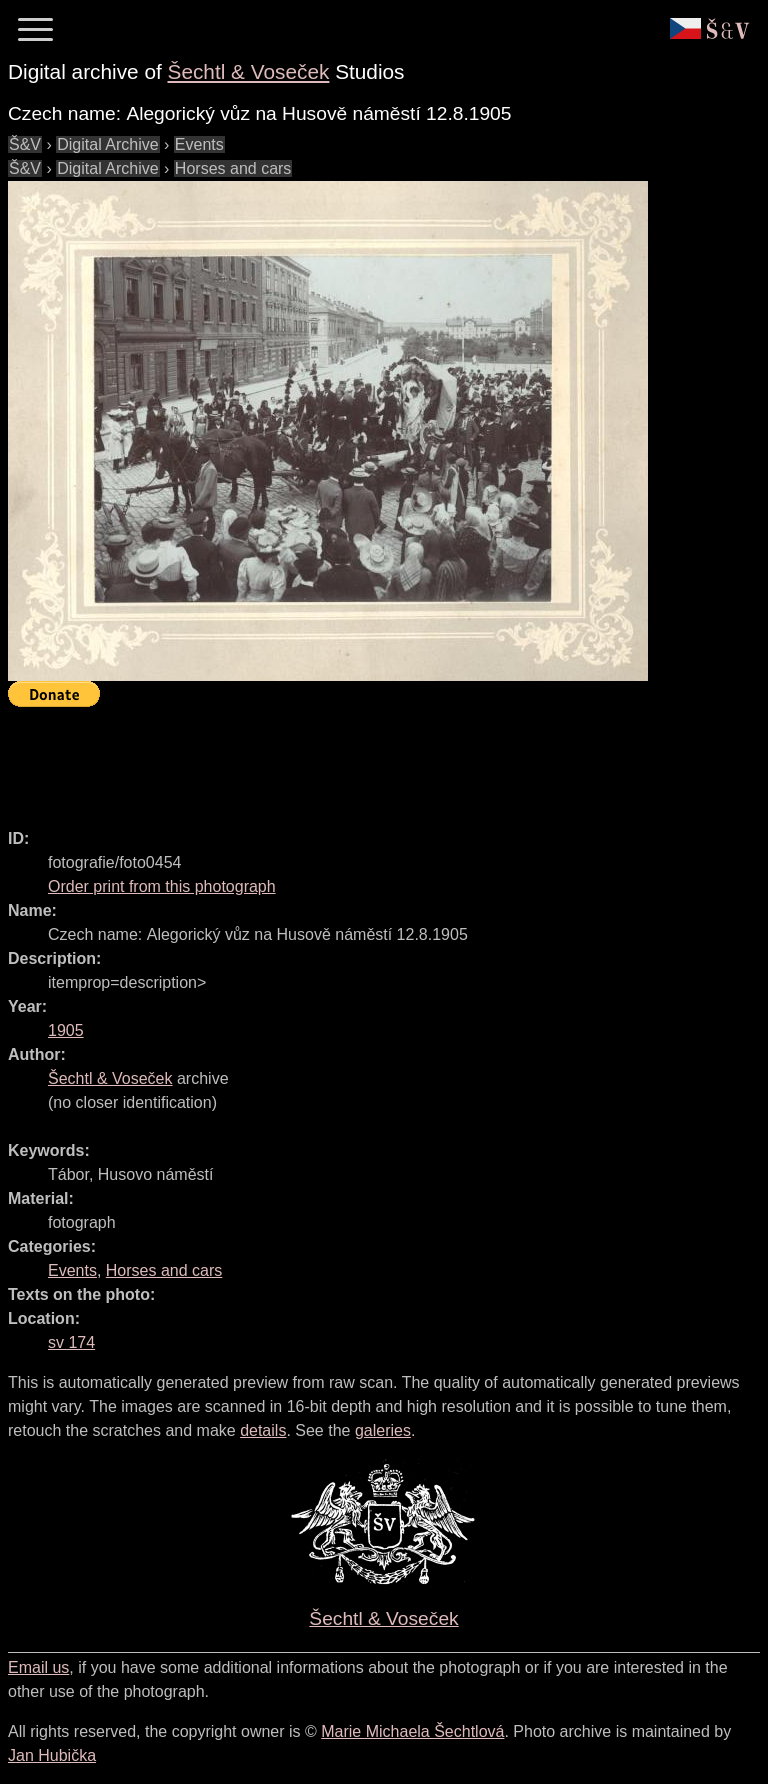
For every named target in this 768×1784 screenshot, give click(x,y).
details (263, 1430)
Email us (38, 1667)
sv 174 (71, 1342)
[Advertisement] (372, 759)
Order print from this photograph (162, 886)
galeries (383, 1430)
